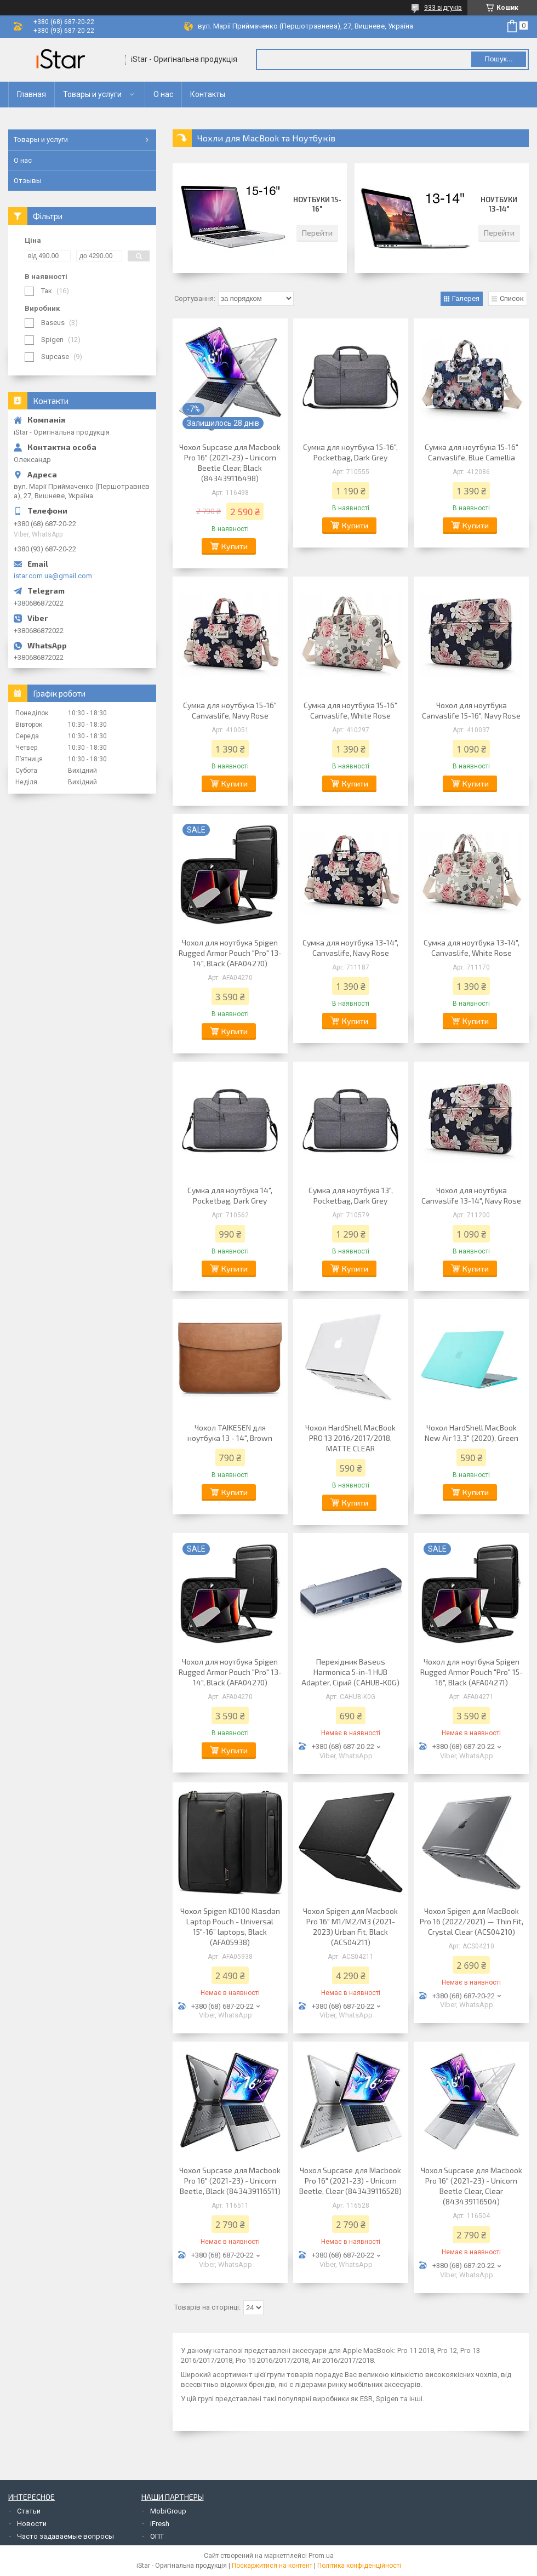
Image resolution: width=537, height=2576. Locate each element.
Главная (31, 94)
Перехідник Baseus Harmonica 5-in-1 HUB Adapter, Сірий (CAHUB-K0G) (350, 1672)
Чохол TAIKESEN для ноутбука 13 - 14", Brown (229, 1433)
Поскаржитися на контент (272, 2565)
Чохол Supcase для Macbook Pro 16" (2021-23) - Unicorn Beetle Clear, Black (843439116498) (230, 462)
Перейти (317, 232)
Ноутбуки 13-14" (499, 204)
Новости (32, 2524)
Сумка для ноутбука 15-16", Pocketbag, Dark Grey (350, 452)
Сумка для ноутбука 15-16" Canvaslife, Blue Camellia (471, 452)
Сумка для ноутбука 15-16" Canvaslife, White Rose (350, 710)
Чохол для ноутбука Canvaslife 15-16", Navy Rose (471, 710)
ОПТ (157, 2536)
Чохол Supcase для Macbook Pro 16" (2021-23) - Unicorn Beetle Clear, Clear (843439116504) (471, 2185)
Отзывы (28, 180)
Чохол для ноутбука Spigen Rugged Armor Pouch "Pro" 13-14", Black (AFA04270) (230, 953)
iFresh (159, 2524)
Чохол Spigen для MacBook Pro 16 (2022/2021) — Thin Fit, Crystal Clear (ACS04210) (471, 1921)
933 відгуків (443, 8)
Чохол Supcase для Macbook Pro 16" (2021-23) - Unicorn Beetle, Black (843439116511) (230, 2180)
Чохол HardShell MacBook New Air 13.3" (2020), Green (471, 1433)
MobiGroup (168, 2511)
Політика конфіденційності (359, 2565)
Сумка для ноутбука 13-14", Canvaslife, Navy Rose (350, 948)
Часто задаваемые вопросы (65, 2536)
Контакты (207, 94)
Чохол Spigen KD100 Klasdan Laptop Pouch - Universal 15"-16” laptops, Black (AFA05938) (230, 1926)
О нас (163, 94)
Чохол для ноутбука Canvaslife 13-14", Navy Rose (471, 1195)
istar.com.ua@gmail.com (53, 576)
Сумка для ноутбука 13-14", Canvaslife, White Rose (471, 948)
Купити (234, 546)
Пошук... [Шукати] (498, 59)
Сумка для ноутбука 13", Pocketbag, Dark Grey (351, 1195)
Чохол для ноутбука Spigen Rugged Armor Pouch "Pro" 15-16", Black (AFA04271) (471, 1672)
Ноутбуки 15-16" (317, 204)
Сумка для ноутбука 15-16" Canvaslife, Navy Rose (230, 710)
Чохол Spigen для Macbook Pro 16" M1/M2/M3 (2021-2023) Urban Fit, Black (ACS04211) (350, 1926)
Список (512, 298)
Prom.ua (321, 2556)
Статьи (29, 2511)
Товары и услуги (92, 94)
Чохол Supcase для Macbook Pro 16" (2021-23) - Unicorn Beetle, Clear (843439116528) (350, 2180)
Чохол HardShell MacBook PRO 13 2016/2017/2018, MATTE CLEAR (350, 1438)
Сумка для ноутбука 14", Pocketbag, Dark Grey (229, 1195)
